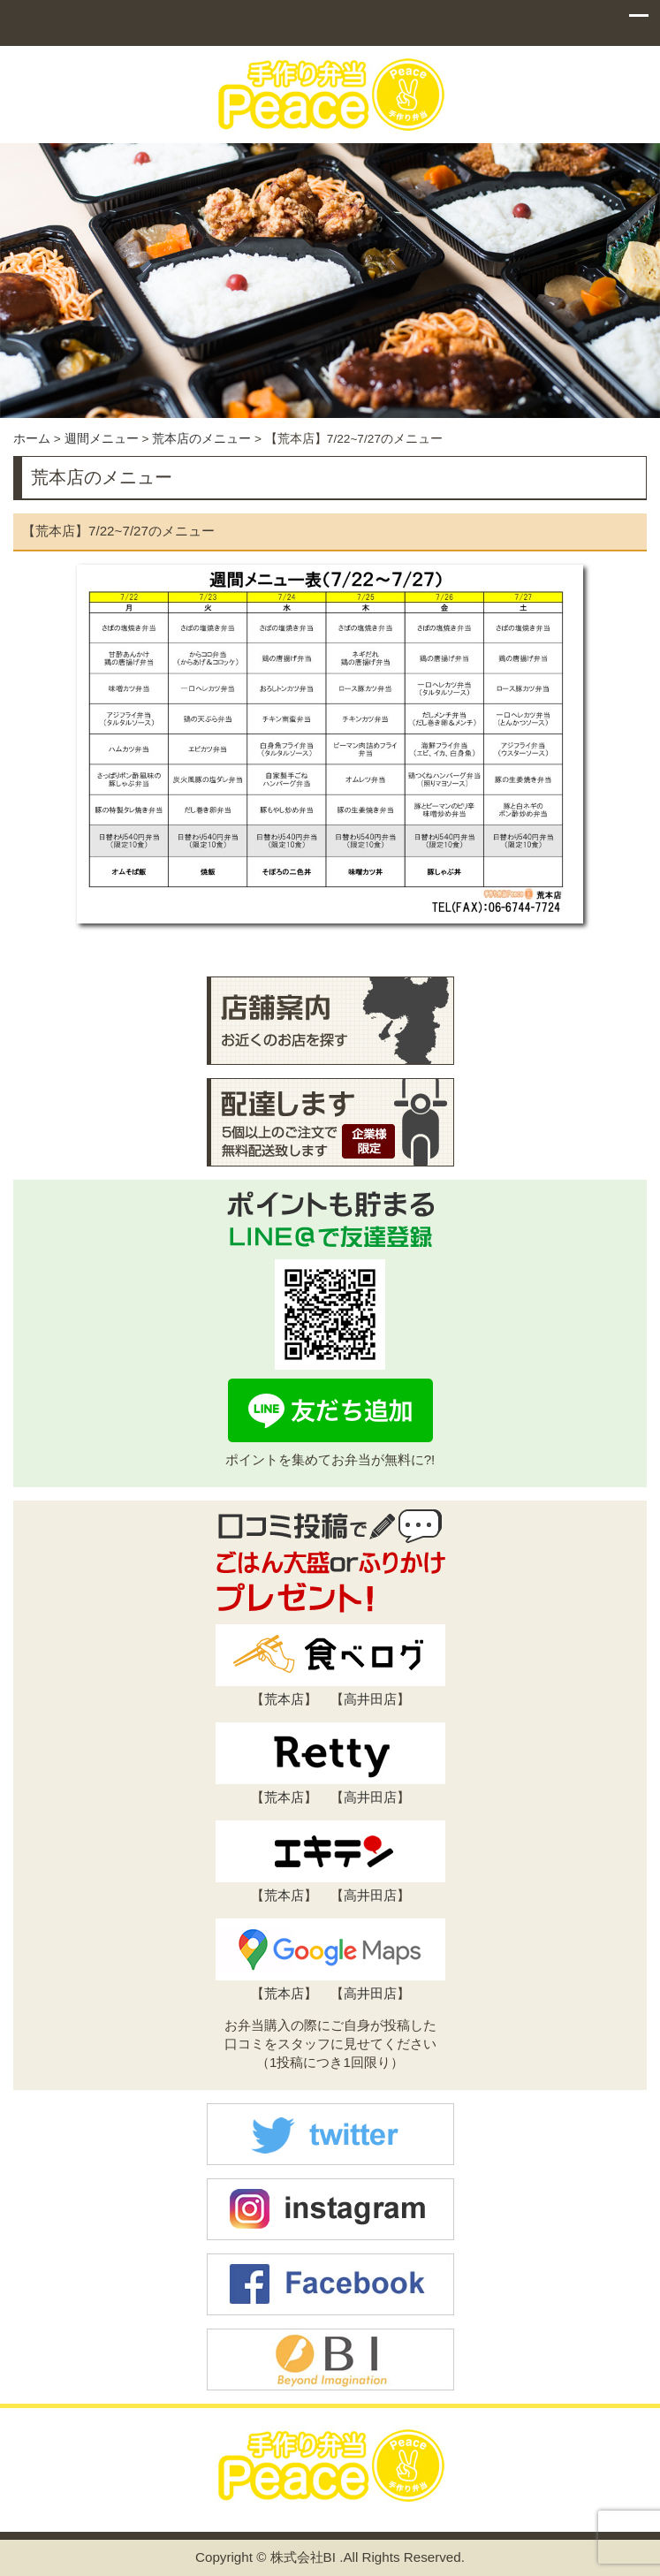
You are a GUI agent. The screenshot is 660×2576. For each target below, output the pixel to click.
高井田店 (370, 1698)
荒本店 (284, 1698)
